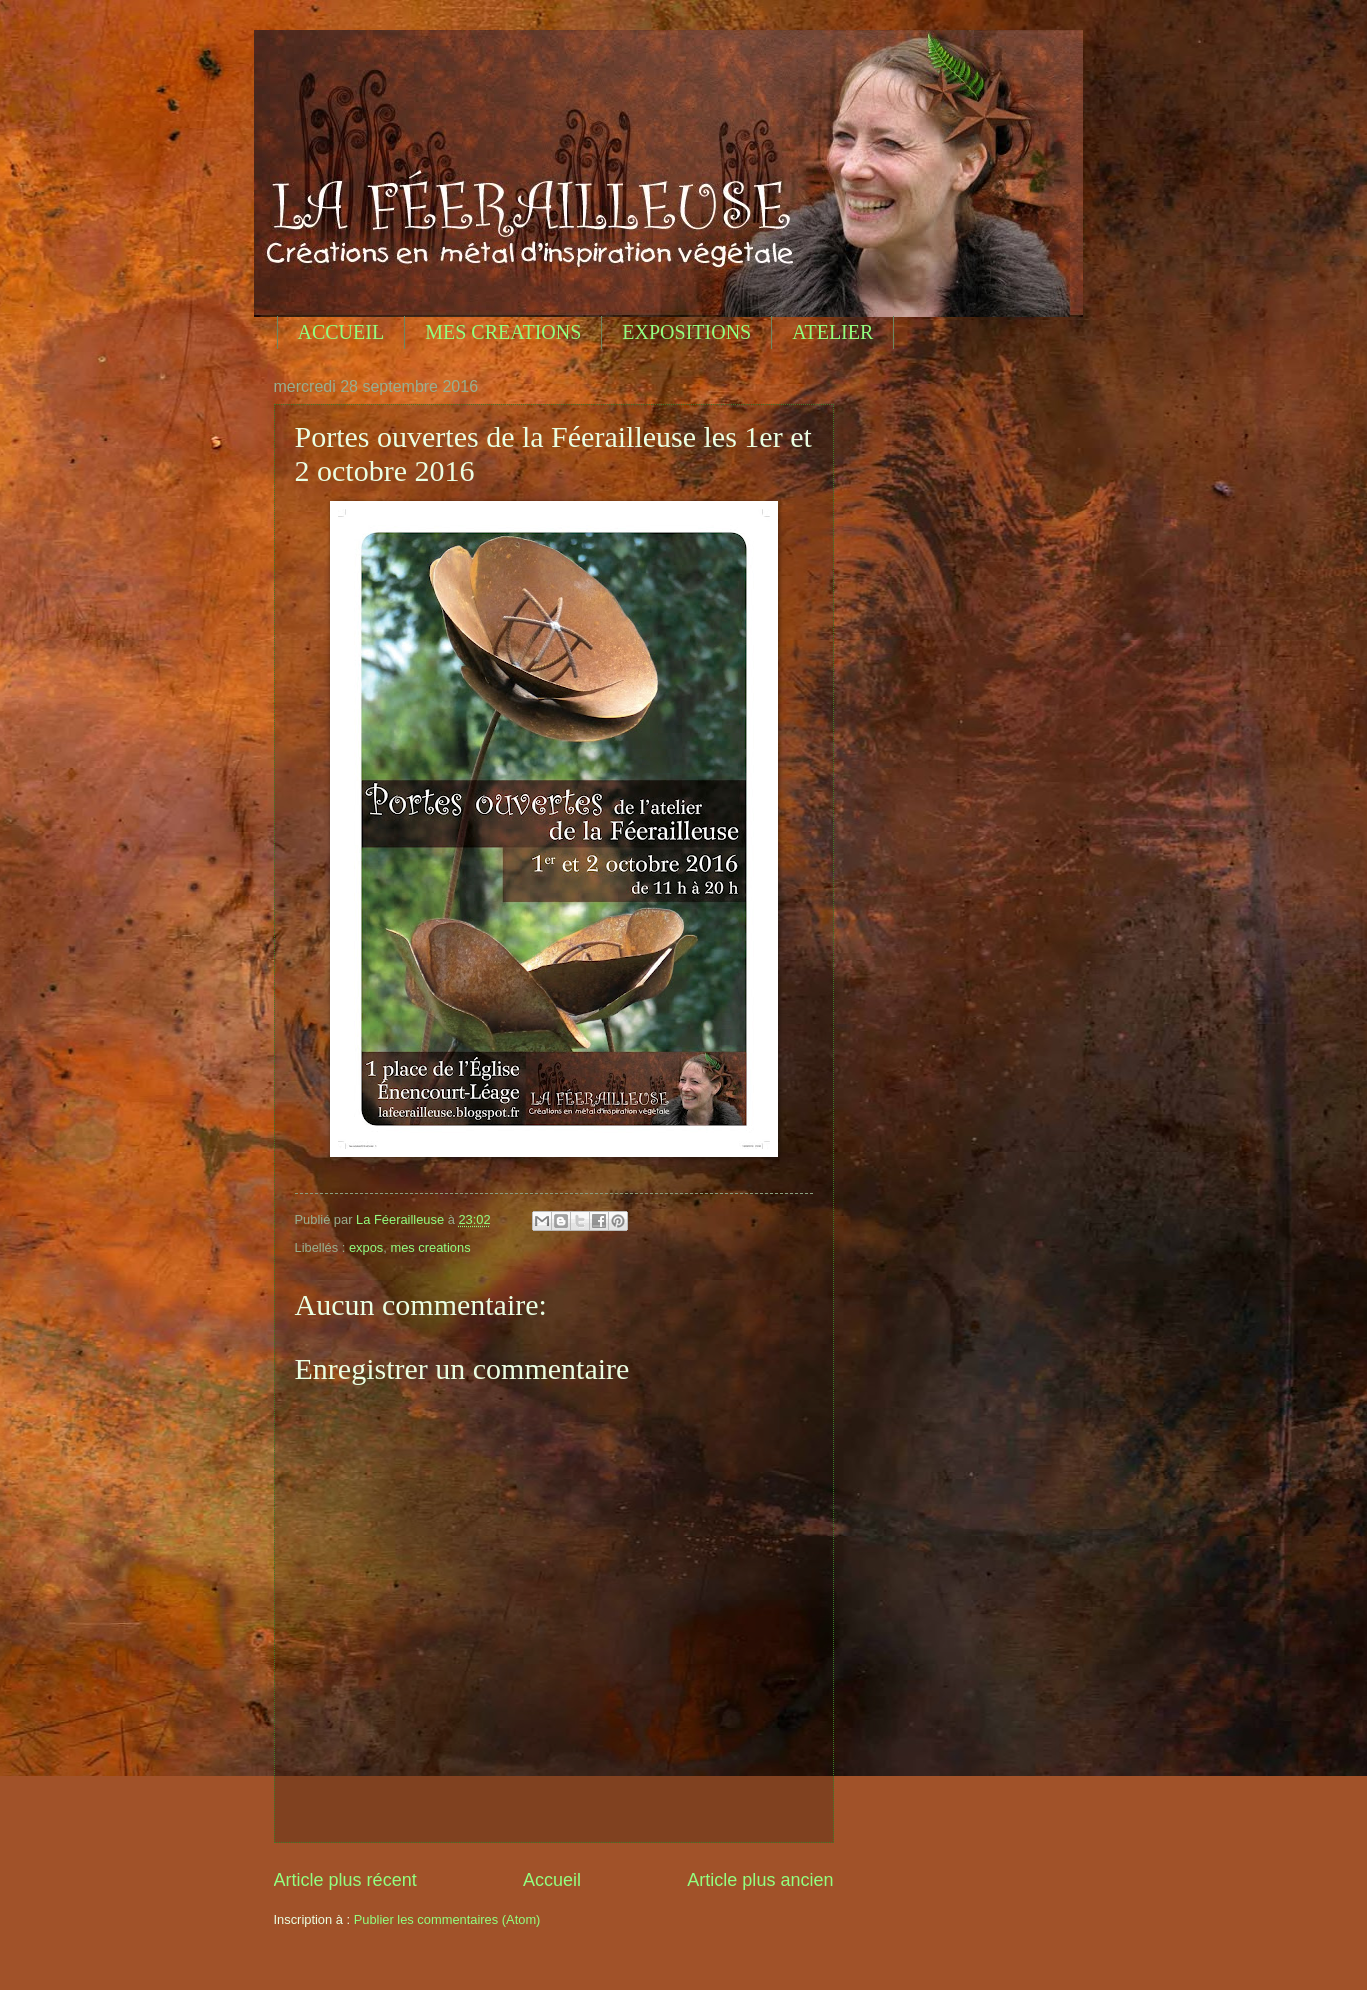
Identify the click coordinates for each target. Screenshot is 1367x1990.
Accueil (552, 1880)
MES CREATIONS (503, 332)
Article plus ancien (760, 1880)
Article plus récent (345, 1880)
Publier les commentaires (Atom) (447, 1919)
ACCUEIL (341, 332)
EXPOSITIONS (686, 332)
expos (366, 1247)
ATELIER (832, 332)
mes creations (430, 1247)
